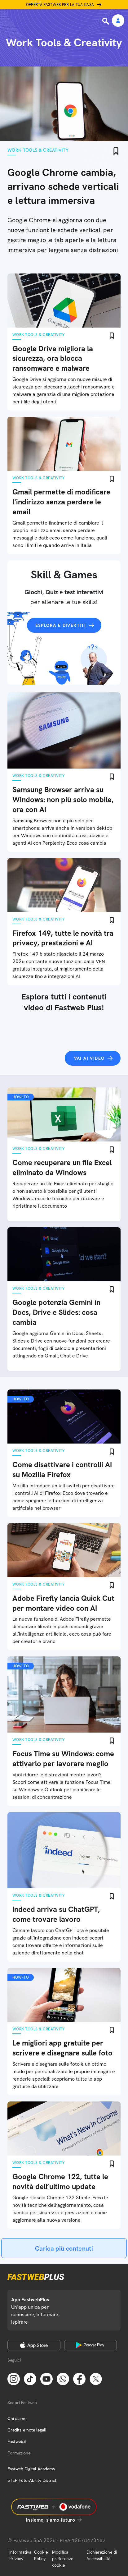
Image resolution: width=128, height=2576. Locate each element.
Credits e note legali (26, 2430)
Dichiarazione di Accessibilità (101, 2555)
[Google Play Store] (90, 2345)
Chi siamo (17, 2418)
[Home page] (47, 21)
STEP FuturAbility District (31, 2480)
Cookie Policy (41, 2555)
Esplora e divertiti (60, 625)
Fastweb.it (17, 2441)
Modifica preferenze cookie (62, 2558)
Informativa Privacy (20, 2555)
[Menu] (9, 21)
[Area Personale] (118, 21)
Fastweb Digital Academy (31, 2469)
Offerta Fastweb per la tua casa (60, 4)
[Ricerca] (106, 21)
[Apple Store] (33, 2345)
